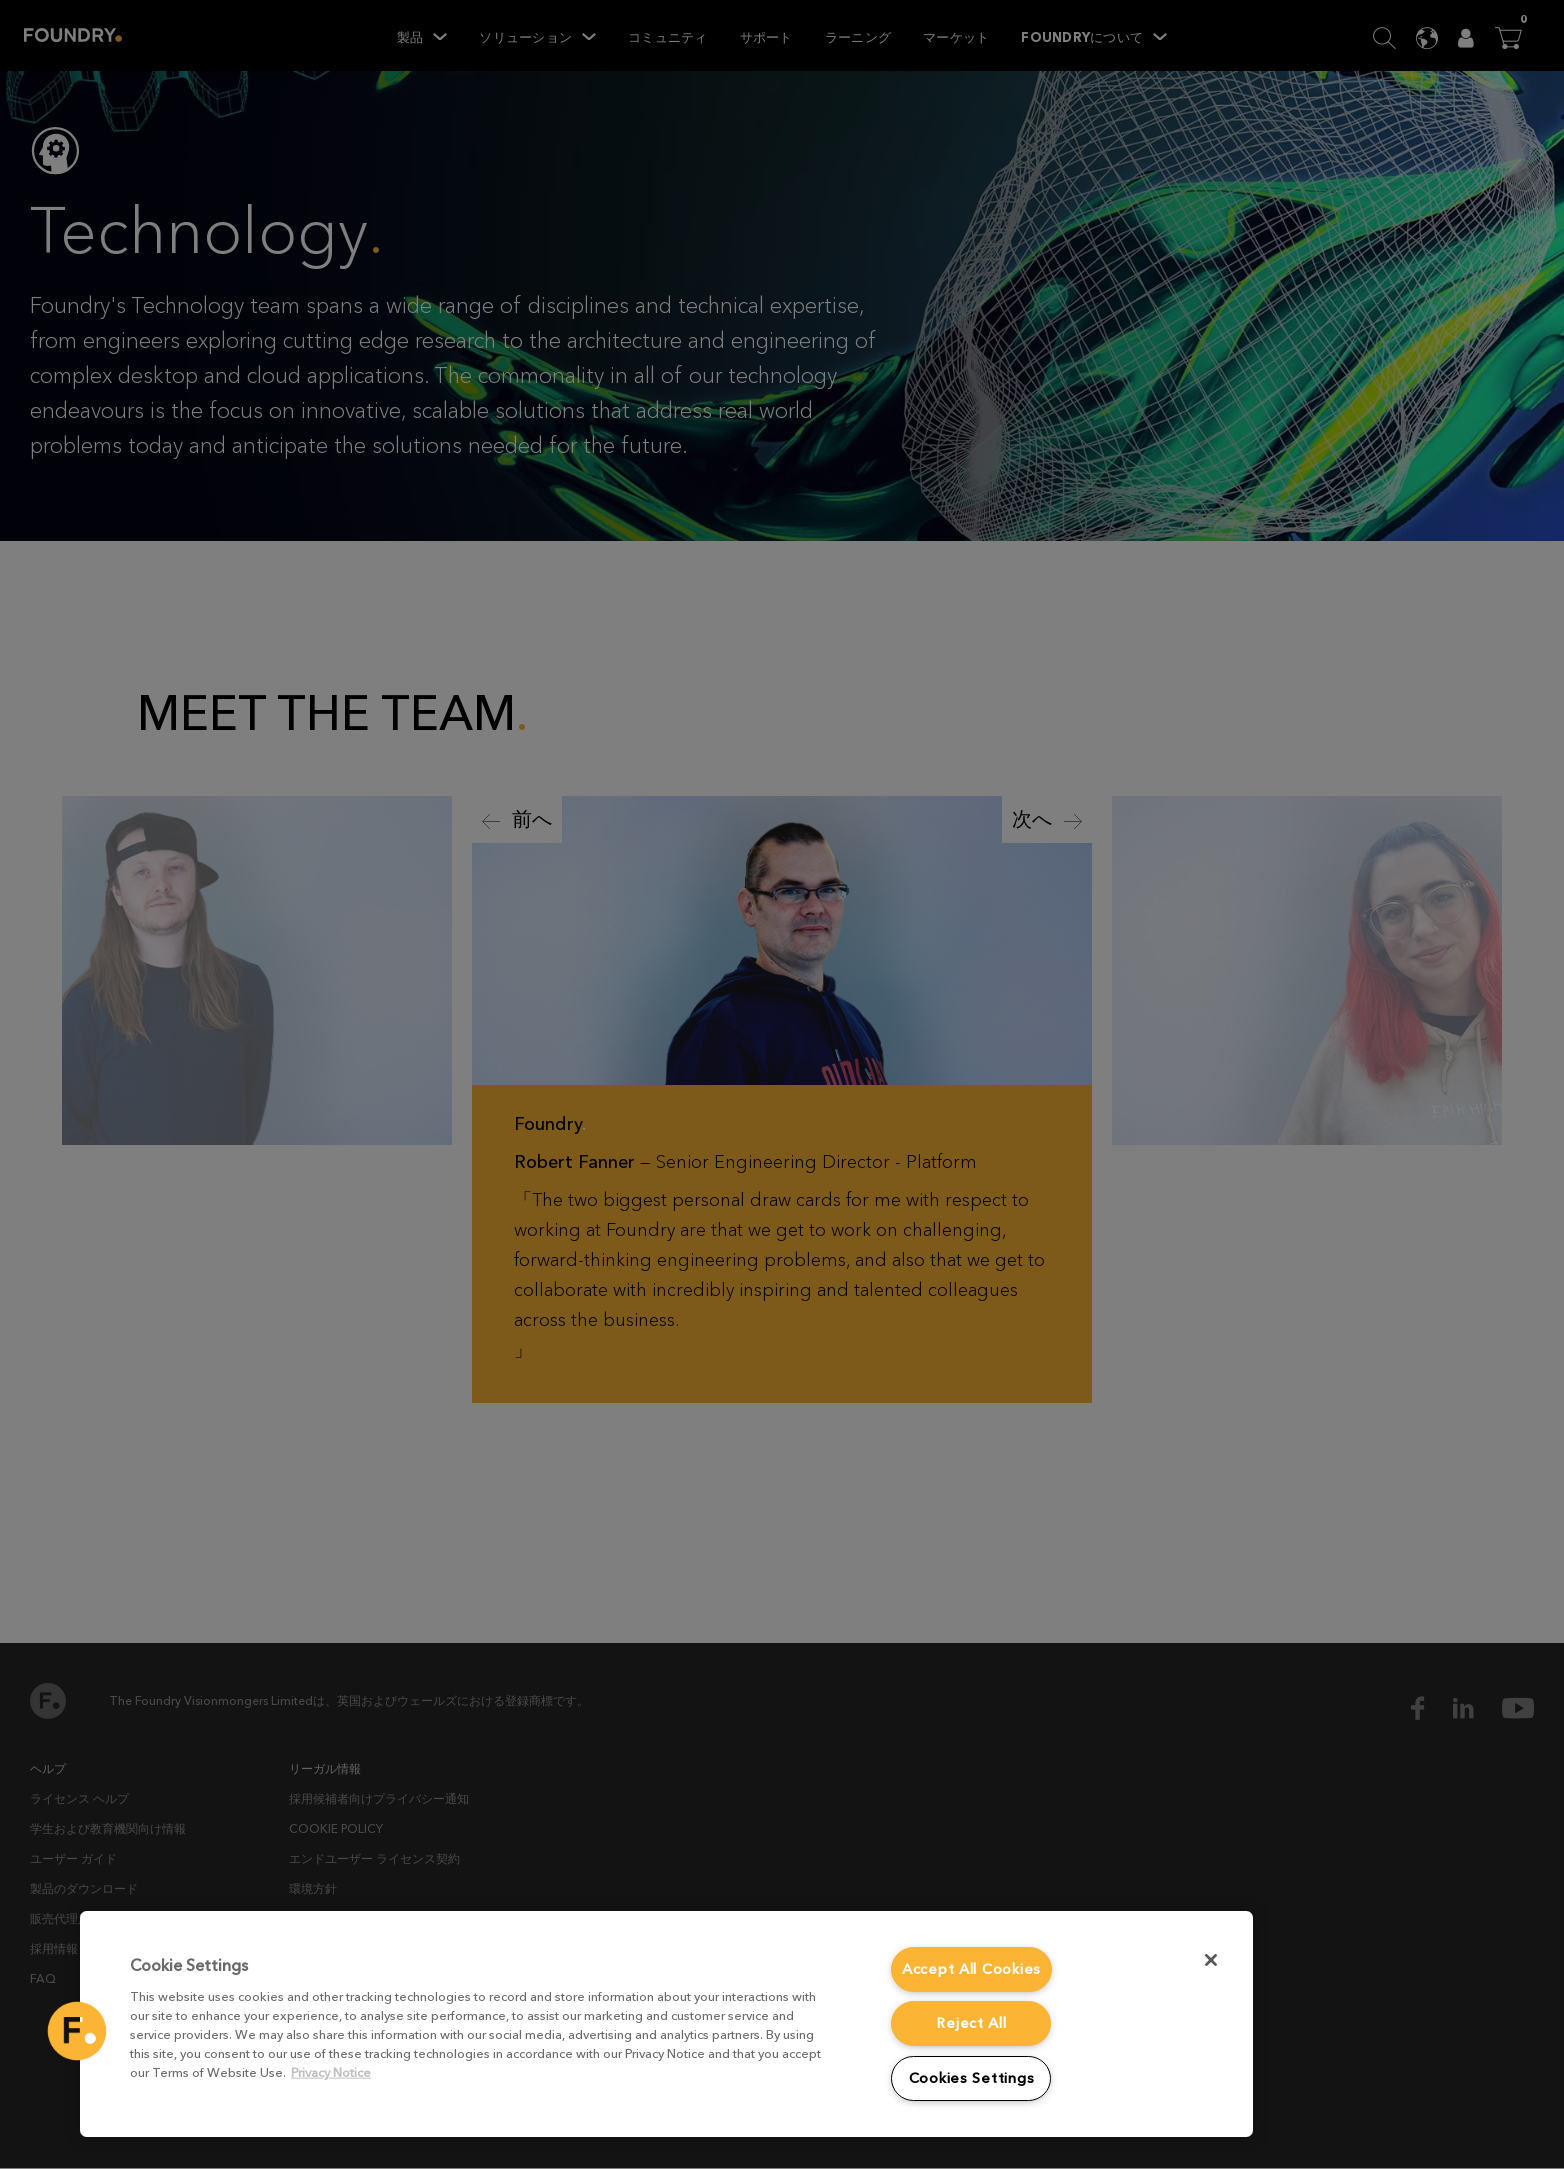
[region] (666, 2024)
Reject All (971, 2023)
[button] (77, 2031)
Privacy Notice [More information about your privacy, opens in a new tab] (331, 2072)
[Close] (1211, 1960)
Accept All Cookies (971, 1969)
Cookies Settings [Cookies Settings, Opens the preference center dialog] (972, 2078)
